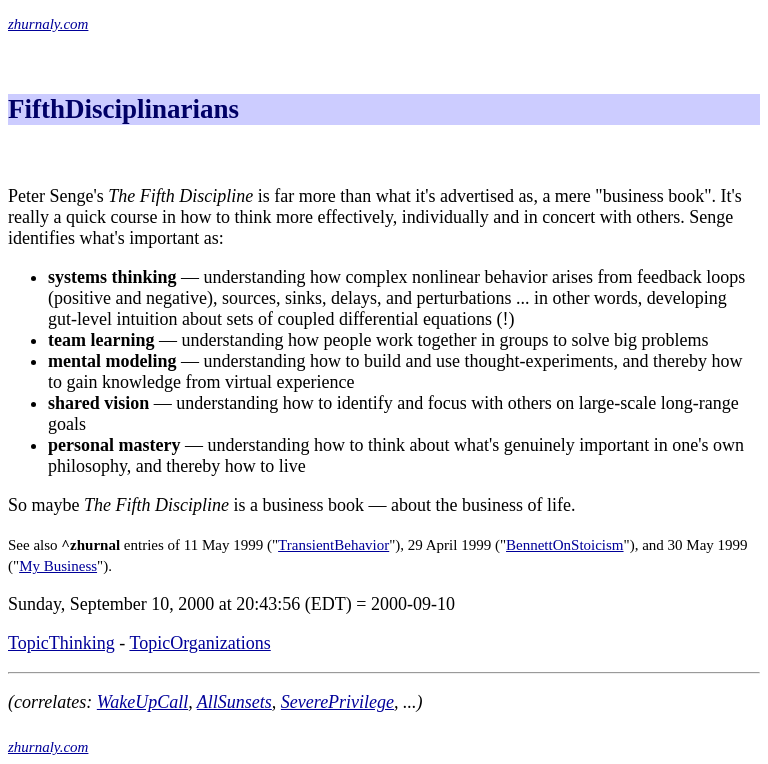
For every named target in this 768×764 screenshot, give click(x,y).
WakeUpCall (142, 702)
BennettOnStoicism (565, 545)
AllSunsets (234, 702)
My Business (58, 566)
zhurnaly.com (48, 24)
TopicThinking (61, 643)
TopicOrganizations (199, 643)
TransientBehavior (333, 545)
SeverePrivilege (337, 702)
